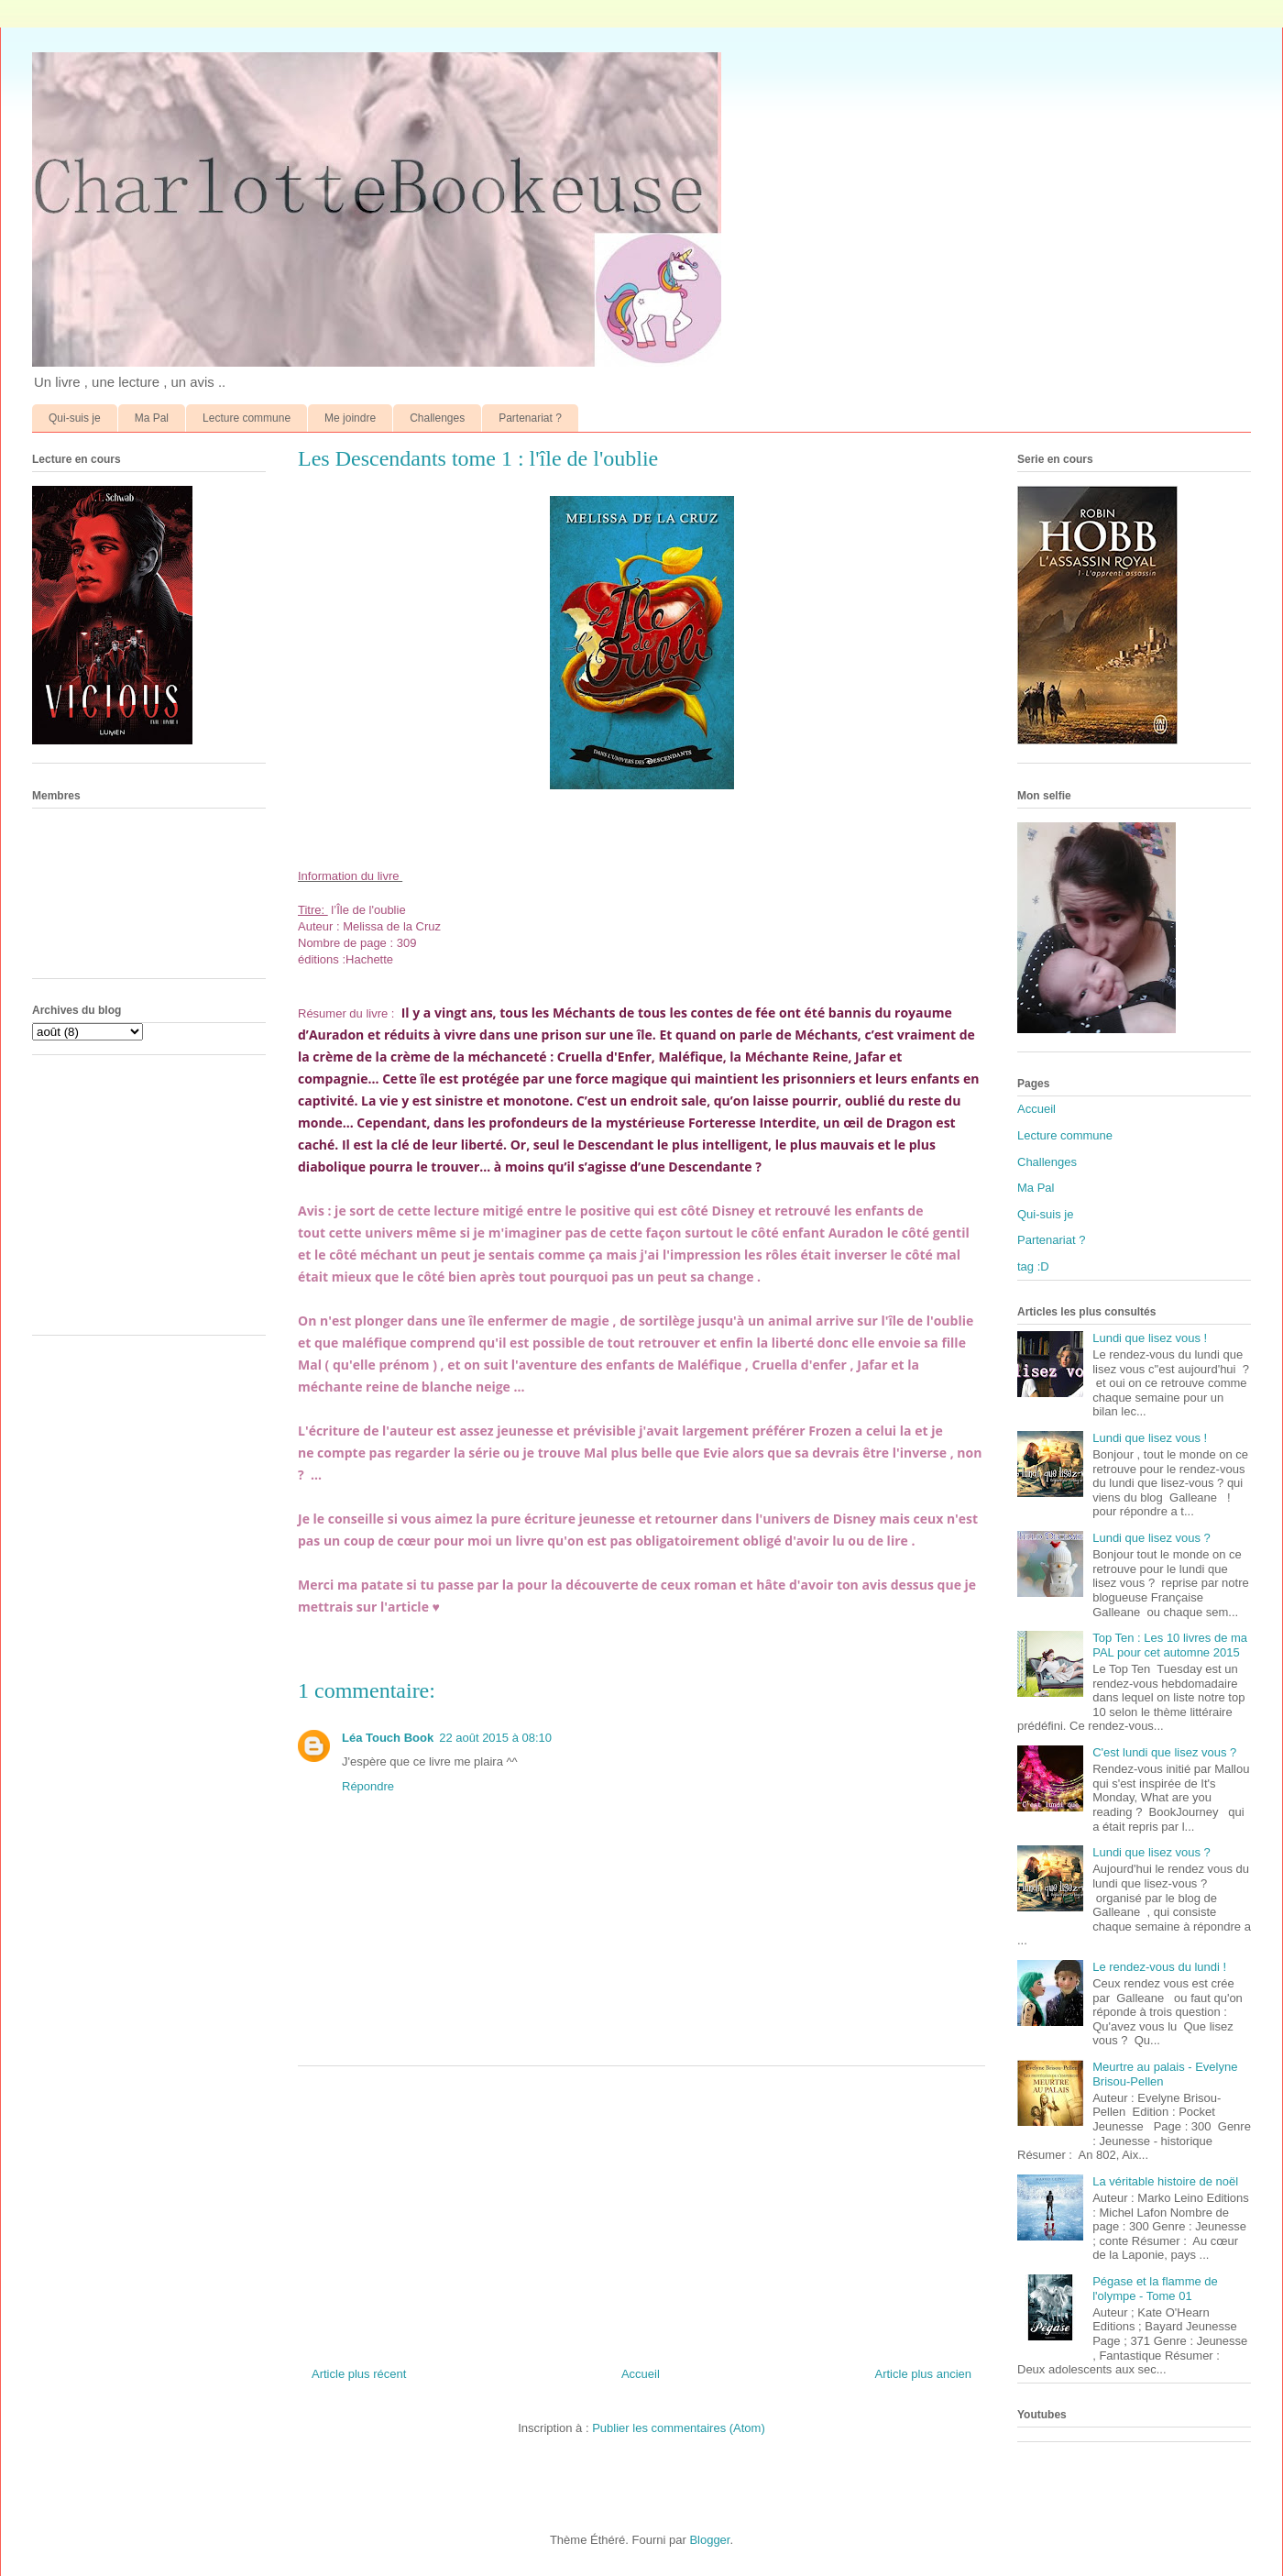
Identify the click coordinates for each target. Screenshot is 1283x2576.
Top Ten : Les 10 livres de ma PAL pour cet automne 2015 (1169, 1645)
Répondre (368, 1786)
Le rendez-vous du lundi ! (1159, 1967)
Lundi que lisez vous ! (1149, 1338)
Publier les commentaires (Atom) (678, 2428)
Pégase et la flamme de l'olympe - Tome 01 (1155, 2288)
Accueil (640, 2374)
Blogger (709, 2540)
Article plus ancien (923, 2374)
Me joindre (350, 418)
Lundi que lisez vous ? (1151, 1538)
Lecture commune (247, 418)
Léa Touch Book (387, 1738)
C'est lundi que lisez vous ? (1164, 1752)
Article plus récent (359, 2374)
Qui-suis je (75, 418)
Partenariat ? (530, 418)
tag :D (1033, 1266)
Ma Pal (152, 418)
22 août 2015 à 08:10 (495, 1738)
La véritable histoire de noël (1165, 2181)
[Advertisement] (641, 2209)
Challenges (437, 418)
